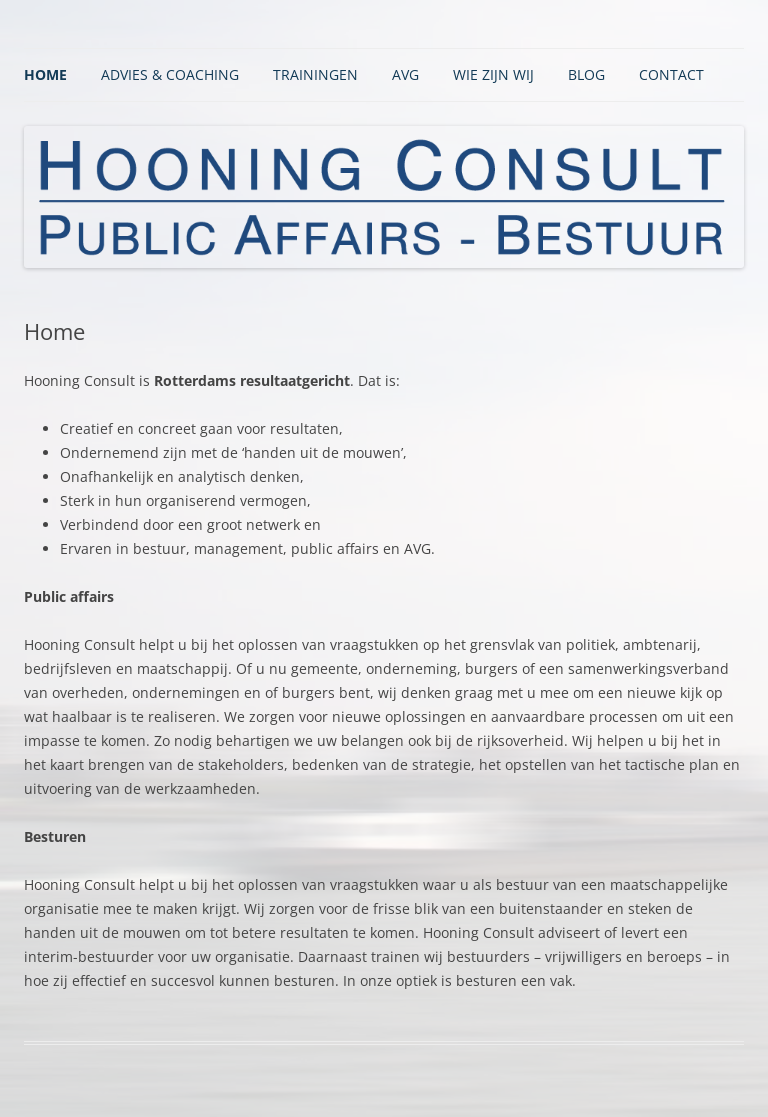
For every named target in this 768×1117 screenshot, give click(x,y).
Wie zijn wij (493, 74)
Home (45, 74)
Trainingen (315, 74)
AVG (405, 74)
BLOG (586, 74)
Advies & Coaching (170, 74)
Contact (671, 74)
